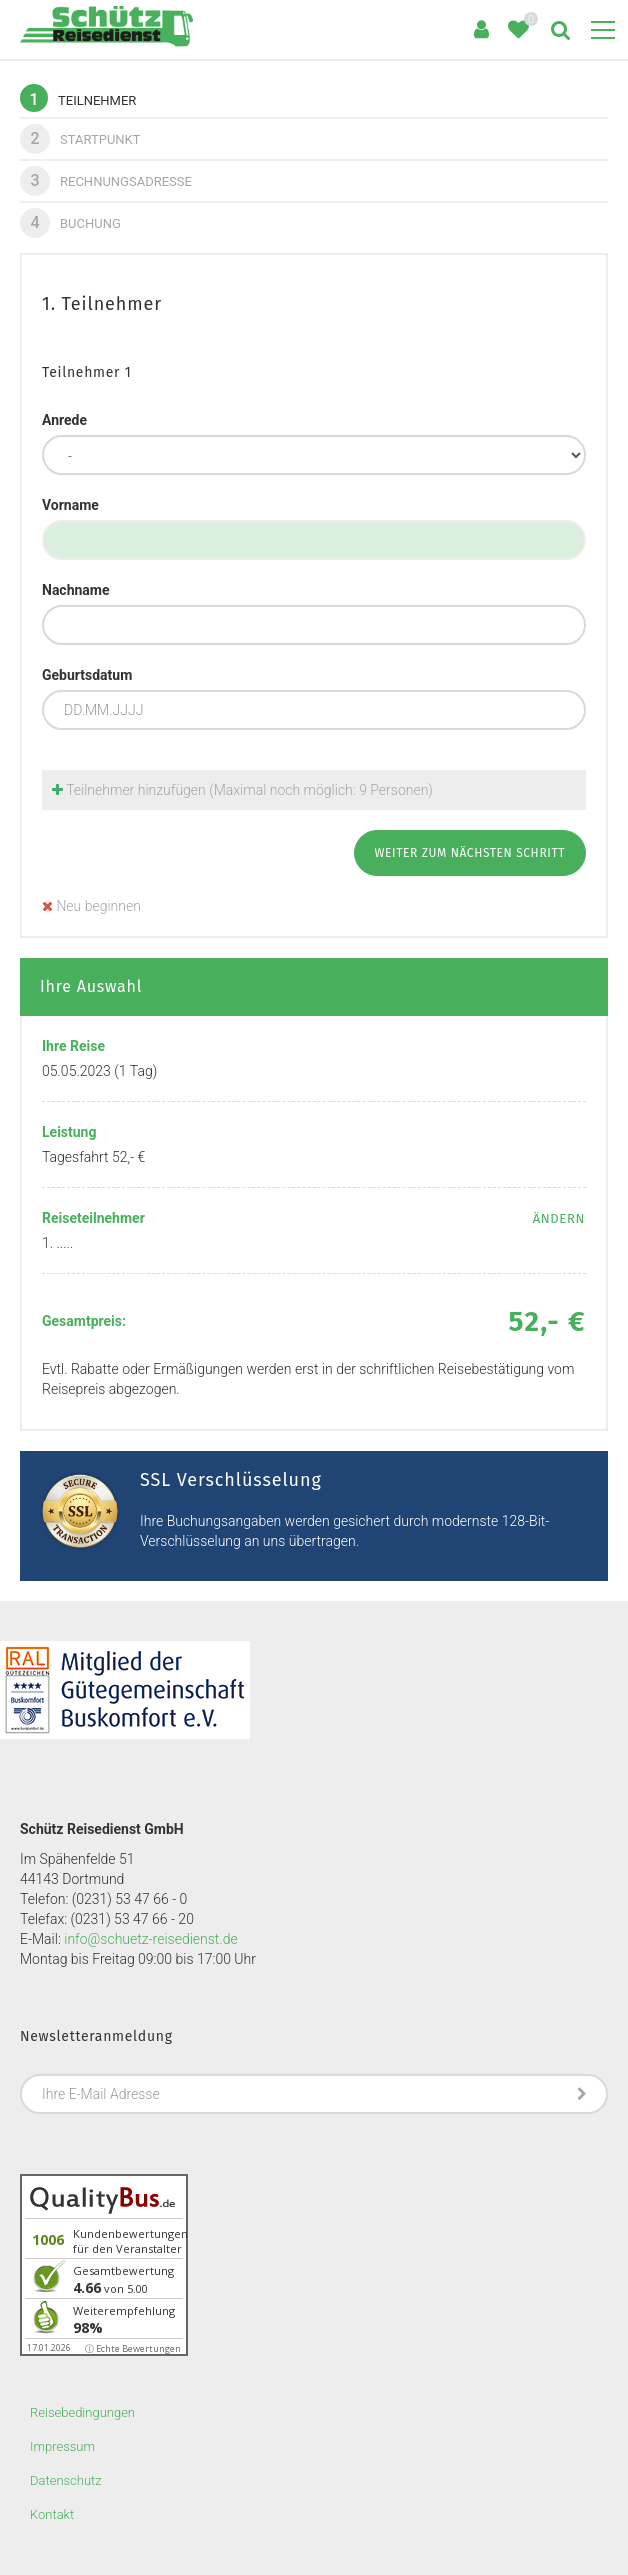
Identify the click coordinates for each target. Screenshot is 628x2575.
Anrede (64, 420)
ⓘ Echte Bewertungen (133, 2348)
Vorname (70, 505)
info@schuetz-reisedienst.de (150, 1939)
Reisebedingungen (82, 2412)
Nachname (76, 590)
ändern (559, 1218)
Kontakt (52, 2514)
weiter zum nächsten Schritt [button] (470, 853)
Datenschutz (66, 2480)
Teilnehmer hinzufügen (242, 790)
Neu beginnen (91, 906)
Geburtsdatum (87, 675)
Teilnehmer (78, 98)
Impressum (62, 2446)
